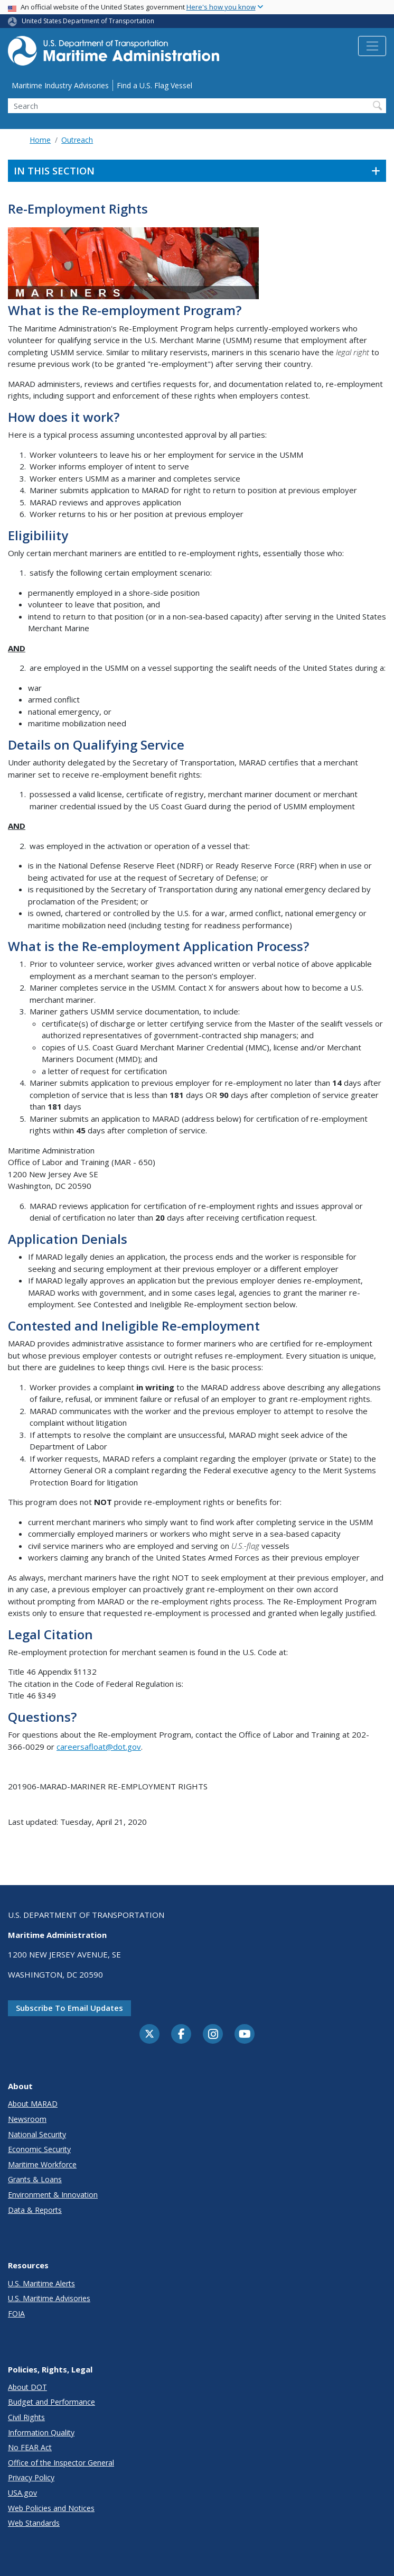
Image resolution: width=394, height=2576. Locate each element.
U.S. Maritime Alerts (41, 2283)
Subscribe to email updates (69, 2007)
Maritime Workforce (42, 2164)
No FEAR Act (30, 2447)
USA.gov (22, 2493)
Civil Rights (26, 2417)
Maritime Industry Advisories (60, 85)
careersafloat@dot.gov (99, 1746)
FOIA (16, 2314)
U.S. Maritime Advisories (49, 2298)
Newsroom (27, 2119)
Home (40, 140)
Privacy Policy (31, 2477)
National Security (37, 2134)
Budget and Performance (51, 2402)
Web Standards (34, 2523)
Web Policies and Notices (51, 2508)
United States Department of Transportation (88, 20)
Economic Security (39, 2149)
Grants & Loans (35, 2179)
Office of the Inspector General (61, 2463)
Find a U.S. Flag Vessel (154, 85)
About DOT (27, 2387)
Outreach (77, 140)
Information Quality (41, 2432)
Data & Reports (35, 2210)
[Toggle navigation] (372, 46)
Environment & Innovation (53, 2195)
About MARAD (33, 2104)
